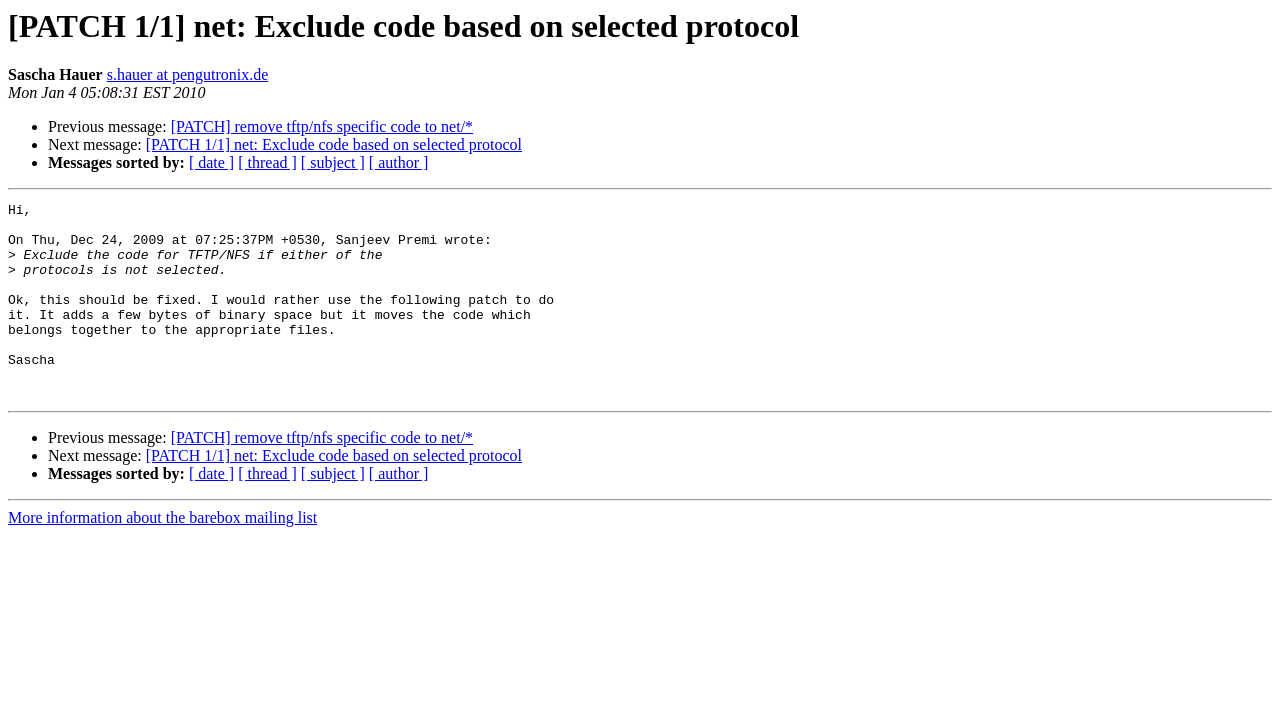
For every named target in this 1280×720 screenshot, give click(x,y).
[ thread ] (267, 162)
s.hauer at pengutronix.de (188, 74)
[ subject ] (333, 162)
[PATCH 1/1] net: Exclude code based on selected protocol (334, 144)
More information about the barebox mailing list (162, 556)
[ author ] (399, 162)
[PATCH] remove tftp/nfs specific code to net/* (322, 126)
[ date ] (211, 162)
